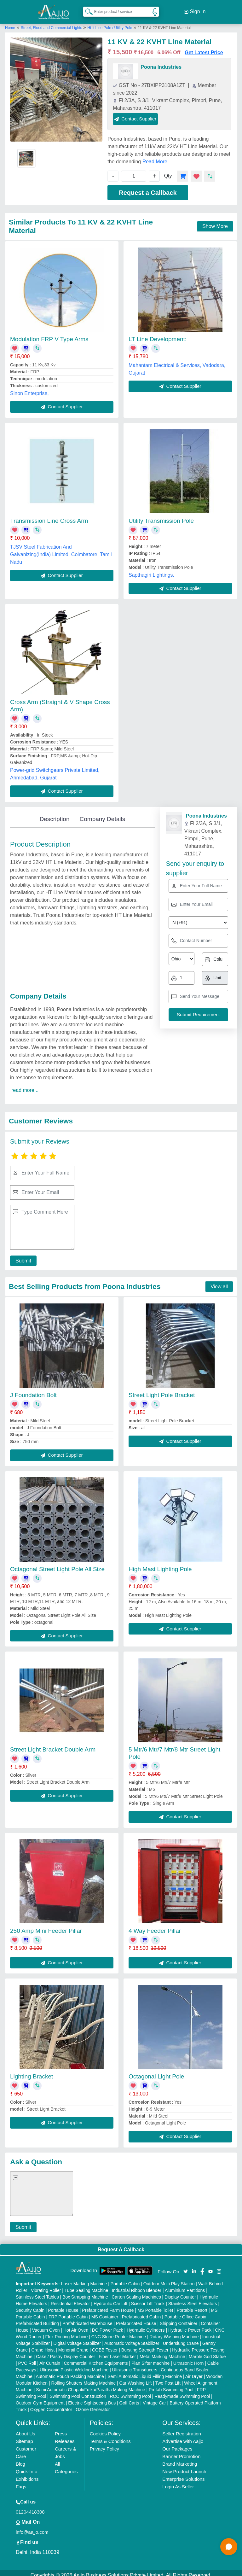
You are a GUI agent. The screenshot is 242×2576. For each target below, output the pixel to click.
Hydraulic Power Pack (189, 2325)
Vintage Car (154, 2398)
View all (219, 1282)
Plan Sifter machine (150, 2358)
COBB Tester (105, 2345)
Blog (20, 2459)
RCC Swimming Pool (130, 2391)
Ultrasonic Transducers (134, 2365)
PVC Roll (27, 2358)
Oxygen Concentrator (51, 2404)
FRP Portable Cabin (68, 2312)
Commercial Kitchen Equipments (96, 2358)
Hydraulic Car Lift (110, 2298)
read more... (24, 1085)
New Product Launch (184, 2466)
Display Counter (180, 2292)
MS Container (104, 2312)
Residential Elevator (70, 2298)
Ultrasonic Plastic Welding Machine (74, 2365)
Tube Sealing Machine (86, 2285)
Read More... (156, 157)
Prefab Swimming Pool (171, 2384)
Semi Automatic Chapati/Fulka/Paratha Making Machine (90, 2384)
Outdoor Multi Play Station (169, 2279)
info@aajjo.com (32, 2527)
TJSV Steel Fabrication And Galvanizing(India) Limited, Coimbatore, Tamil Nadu (61, 549)
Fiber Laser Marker (117, 2351)
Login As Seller (178, 2482)
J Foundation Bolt (33, 1390)
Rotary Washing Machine (174, 2331)
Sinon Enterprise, (29, 388)
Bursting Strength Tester (145, 2345)
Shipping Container (178, 2318)
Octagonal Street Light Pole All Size (57, 1564)
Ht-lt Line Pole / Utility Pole (109, 23)
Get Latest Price (204, 47)
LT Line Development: (158, 334)
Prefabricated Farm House (108, 2305)
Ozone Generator (93, 2404)
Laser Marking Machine (84, 2279)
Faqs (21, 2482)
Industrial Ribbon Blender (136, 2285)
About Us (25, 2429)
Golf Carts (129, 2398)
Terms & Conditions (110, 2436)
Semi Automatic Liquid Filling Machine (144, 2371)
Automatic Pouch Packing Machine (70, 2371)
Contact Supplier (135, 114)
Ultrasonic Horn (188, 2358)
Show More (215, 221)
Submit (21, 1256)
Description (54, 814)
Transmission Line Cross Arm (49, 516)
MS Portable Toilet (155, 2305)
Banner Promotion (181, 2451)
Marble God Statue (207, 2351)
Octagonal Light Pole (156, 2071)
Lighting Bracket (31, 2071)
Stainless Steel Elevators (192, 2298)
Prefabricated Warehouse (87, 2318)
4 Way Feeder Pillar (155, 1926)
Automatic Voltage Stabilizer (131, 2338)
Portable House (63, 2305)
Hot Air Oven (75, 2325)
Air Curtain (49, 2358)
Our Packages (177, 2444)
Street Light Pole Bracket (162, 1390)
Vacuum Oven (46, 2325)
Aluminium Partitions (185, 2285)
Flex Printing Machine (66, 2331)
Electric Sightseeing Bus (92, 2398)
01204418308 (30, 2507)
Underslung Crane (181, 2338)
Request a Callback (147, 187)
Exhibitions (27, 2474)
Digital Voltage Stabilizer (77, 2338)
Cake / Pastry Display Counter (65, 2351)
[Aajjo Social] (185, 2266)
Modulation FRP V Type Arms (49, 334)
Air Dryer (194, 2371)
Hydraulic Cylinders (146, 2325)
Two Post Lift (168, 2378)
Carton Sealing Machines (136, 2292)
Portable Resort (192, 2305)
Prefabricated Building (37, 2318)
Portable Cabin (125, 2279)
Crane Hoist (43, 2345)
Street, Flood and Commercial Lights (52, 23)
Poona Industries (161, 62)
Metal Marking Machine (162, 2351)
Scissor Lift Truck (148, 2298)
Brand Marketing (179, 2459)
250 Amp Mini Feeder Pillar (46, 1926)
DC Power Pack (107, 2325)
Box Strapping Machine (85, 2292)
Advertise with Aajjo (182, 2436)
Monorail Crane (73, 2345)
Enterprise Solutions (183, 2474)
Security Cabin (30, 2305)
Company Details (102, 814)
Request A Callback (121, 2244)
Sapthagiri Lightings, (151, 570)
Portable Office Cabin (185, 2312)
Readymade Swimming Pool (182, 2391)
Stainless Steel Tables (37, 2292)
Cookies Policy (105, 2429)
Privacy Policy (104, 2444)
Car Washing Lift (135, 2378)
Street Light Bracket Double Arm (52, 1744)
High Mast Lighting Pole (160, 1564)
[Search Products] (86, 9)
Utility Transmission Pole (161, 516)
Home (10, 23)
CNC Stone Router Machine (118, 2331)
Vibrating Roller (46, 2285)
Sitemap (24, 2436)
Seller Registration (181, 2429)
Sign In (194, 9)
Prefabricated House (136, 2318)
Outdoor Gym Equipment (40, 2398)
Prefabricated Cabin (141, 2312)
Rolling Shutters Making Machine (83, 2378)
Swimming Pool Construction (78, 2391)
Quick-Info (26, 2466)
